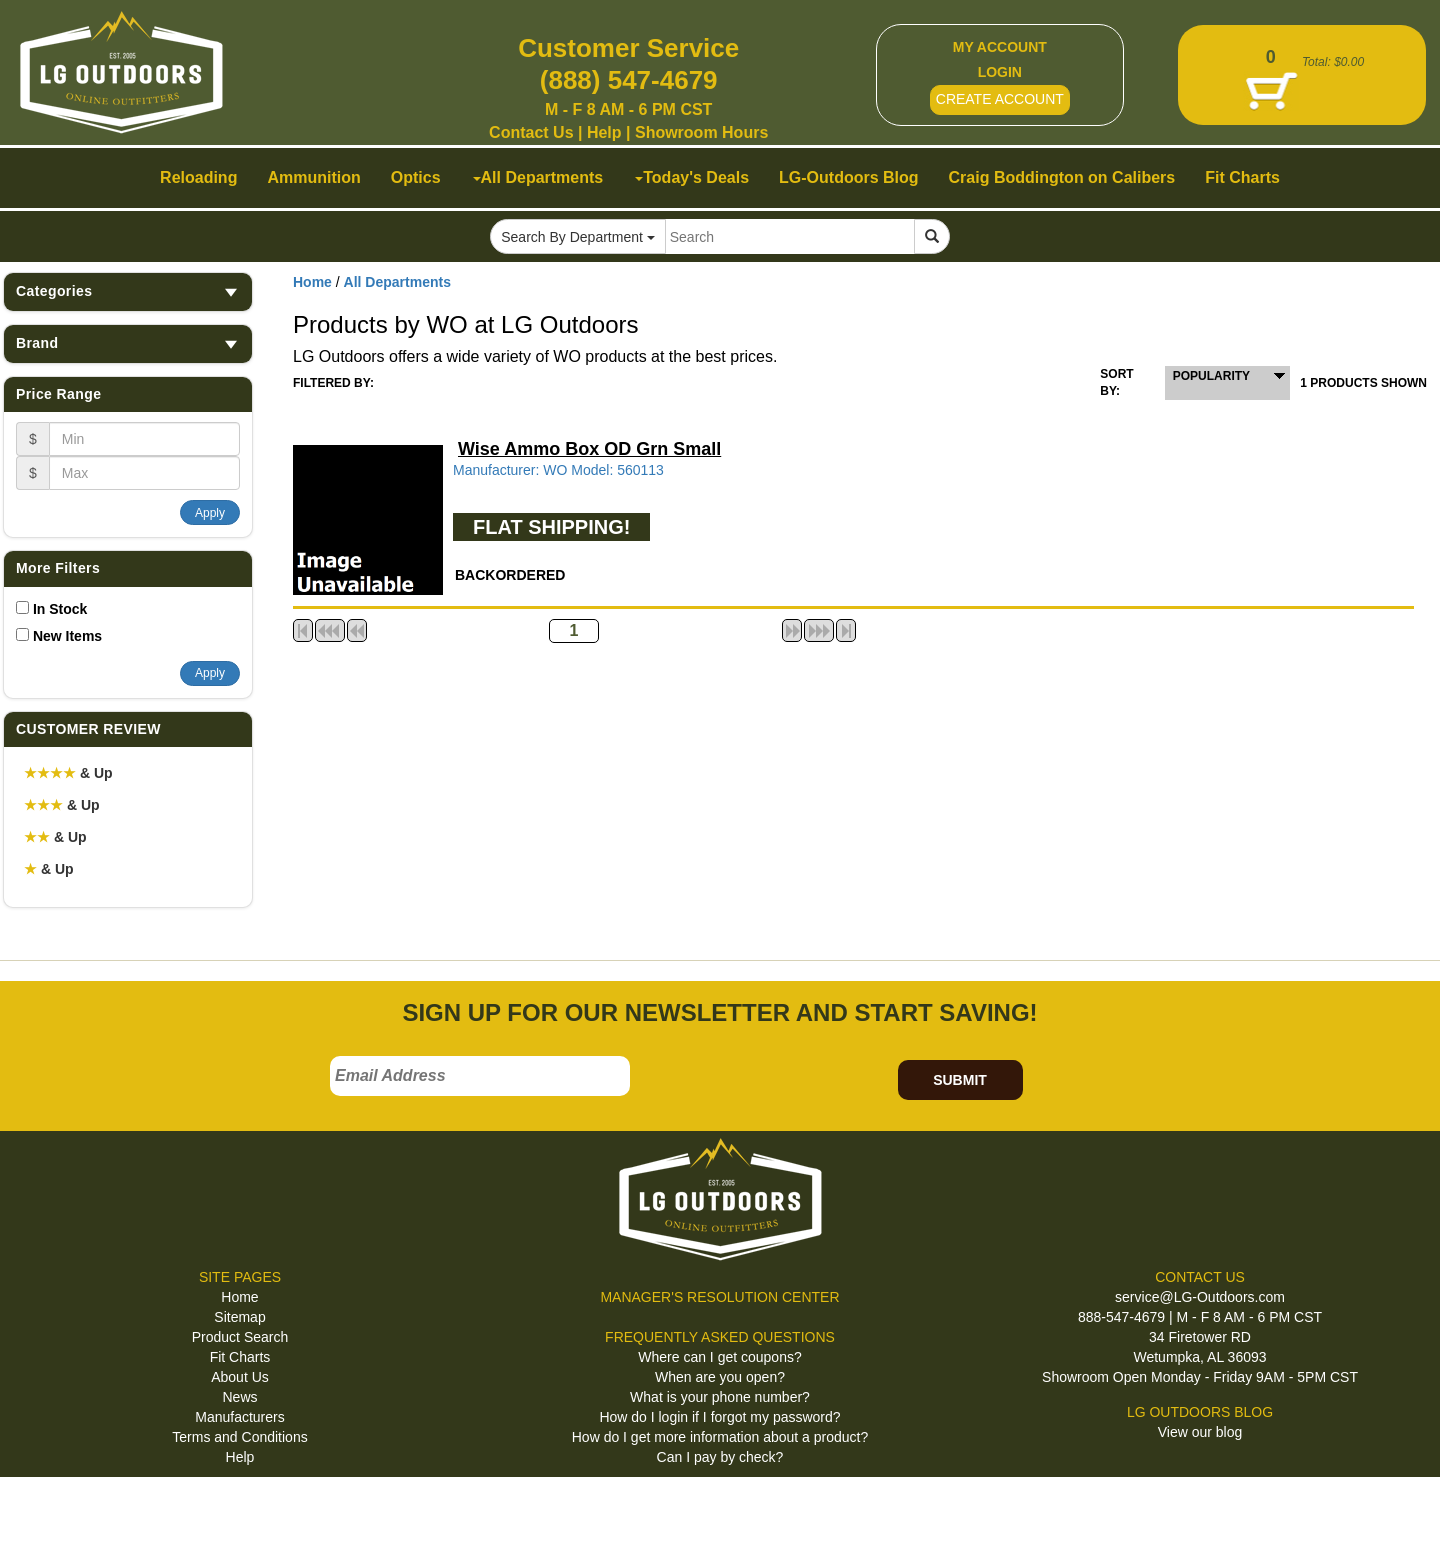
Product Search (240, 1337)
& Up (68, 773)
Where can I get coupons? (719, 1357)
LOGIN (1000, 72)
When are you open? (720, 1377)
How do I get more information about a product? (720, 1437)
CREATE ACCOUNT (1000, 99)
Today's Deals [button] (692, 177)
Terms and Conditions (239, 1437)
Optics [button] (416, 177)
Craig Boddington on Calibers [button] (1062, 177)
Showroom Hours (701, 132)
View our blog (1200, 1432)
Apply (210, 513)
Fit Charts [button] (1242, 177)
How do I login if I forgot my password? (719, 1417)
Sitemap (239, 1317)
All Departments (397, 282)
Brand (128, 343)
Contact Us (531, 132)
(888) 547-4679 (629, 80)
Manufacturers (239, 1417)
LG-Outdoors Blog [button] (849, 177)
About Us (240, 1377)
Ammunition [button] (313, 177)
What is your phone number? (720, 1397)
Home (312, 282)
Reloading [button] (198, 177)
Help (604, 132)
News (239, 1397)
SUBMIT (960, 1080)
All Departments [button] (538, 177)
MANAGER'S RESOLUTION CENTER (719, 1297)
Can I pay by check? (720, 1457)
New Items (67, 636)
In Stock (60, 609)
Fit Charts (240, 1357)
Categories (128, 291)
